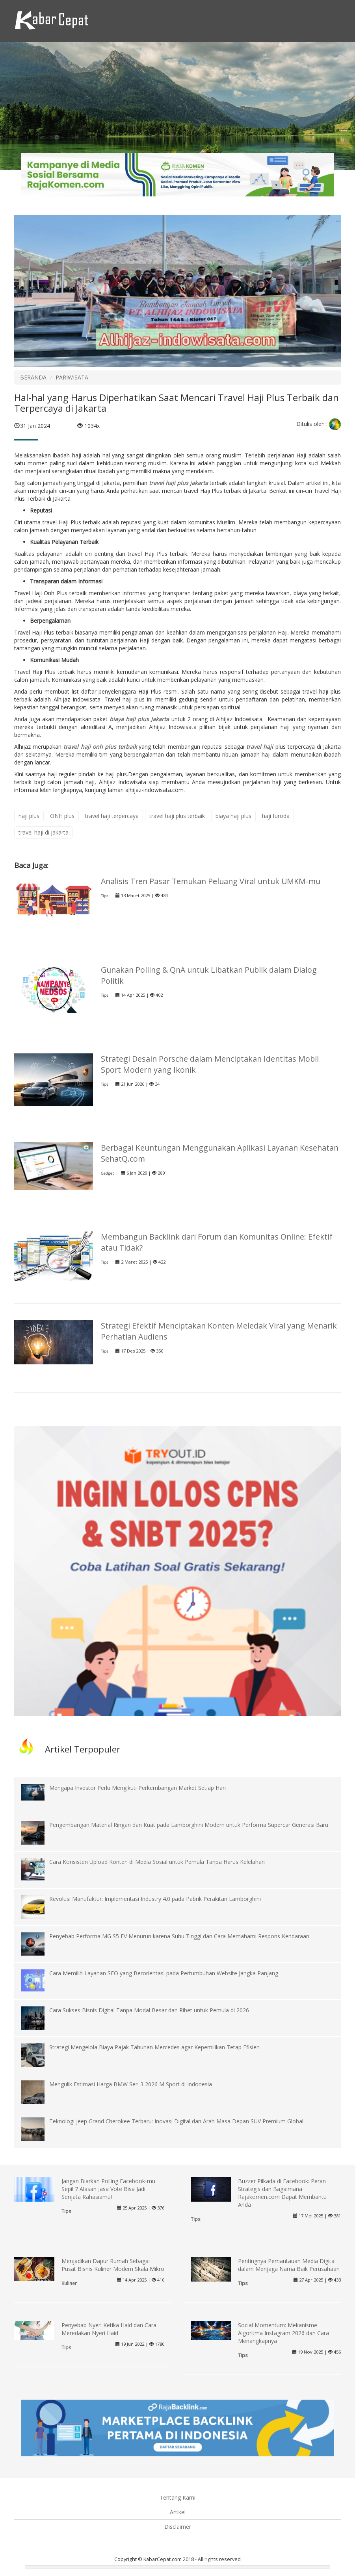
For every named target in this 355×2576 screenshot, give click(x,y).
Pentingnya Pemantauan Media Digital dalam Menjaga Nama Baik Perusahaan (289, 2265)
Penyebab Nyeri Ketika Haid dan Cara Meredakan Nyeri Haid (108, 2329)
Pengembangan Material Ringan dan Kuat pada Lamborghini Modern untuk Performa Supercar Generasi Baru (188, 1824)
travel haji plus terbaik (177, 816)
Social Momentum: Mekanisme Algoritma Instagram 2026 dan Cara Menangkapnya (283, 2333)
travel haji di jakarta (44, 832)
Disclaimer (177, 2526)
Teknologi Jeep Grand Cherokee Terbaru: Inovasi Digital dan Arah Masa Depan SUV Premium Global (176, 2121)
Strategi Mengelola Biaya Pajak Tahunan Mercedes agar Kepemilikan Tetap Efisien (154, 2047)
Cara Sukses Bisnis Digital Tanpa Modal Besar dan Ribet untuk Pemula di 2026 (149, 2010)
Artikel (178, 2512)
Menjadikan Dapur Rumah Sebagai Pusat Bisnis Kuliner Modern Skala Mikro (112, 2265)
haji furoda (276, 816)
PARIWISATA (72, 377)
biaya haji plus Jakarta (139, 719)
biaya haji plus (233, 816)
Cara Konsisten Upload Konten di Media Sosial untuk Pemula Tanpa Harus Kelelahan (157, 1861)
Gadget (107, 1173)
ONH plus (62, 816)
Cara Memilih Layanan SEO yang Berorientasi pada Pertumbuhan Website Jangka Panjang (163, 1973)
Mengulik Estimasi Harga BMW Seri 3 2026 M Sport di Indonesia (130, 2084)
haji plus (29, 816)
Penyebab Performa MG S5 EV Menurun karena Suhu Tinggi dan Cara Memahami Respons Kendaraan (179, 1936)
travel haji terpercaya (112, 816)
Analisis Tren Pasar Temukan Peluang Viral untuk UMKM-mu (210, 881)
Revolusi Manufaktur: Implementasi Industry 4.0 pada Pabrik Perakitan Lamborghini (155, 1898)
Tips (104, 895)
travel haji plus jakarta (178, 483)
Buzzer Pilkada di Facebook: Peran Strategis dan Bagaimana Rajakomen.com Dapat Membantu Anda (282, 2192)
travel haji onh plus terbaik (100, 746)
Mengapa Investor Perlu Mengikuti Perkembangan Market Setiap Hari (137, 1787)
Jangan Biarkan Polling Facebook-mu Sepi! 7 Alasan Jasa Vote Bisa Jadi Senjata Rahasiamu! (108, 2188)
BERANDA (33, 377)
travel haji (260, 746)
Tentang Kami (177, 2497)
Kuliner (69, 2283)
